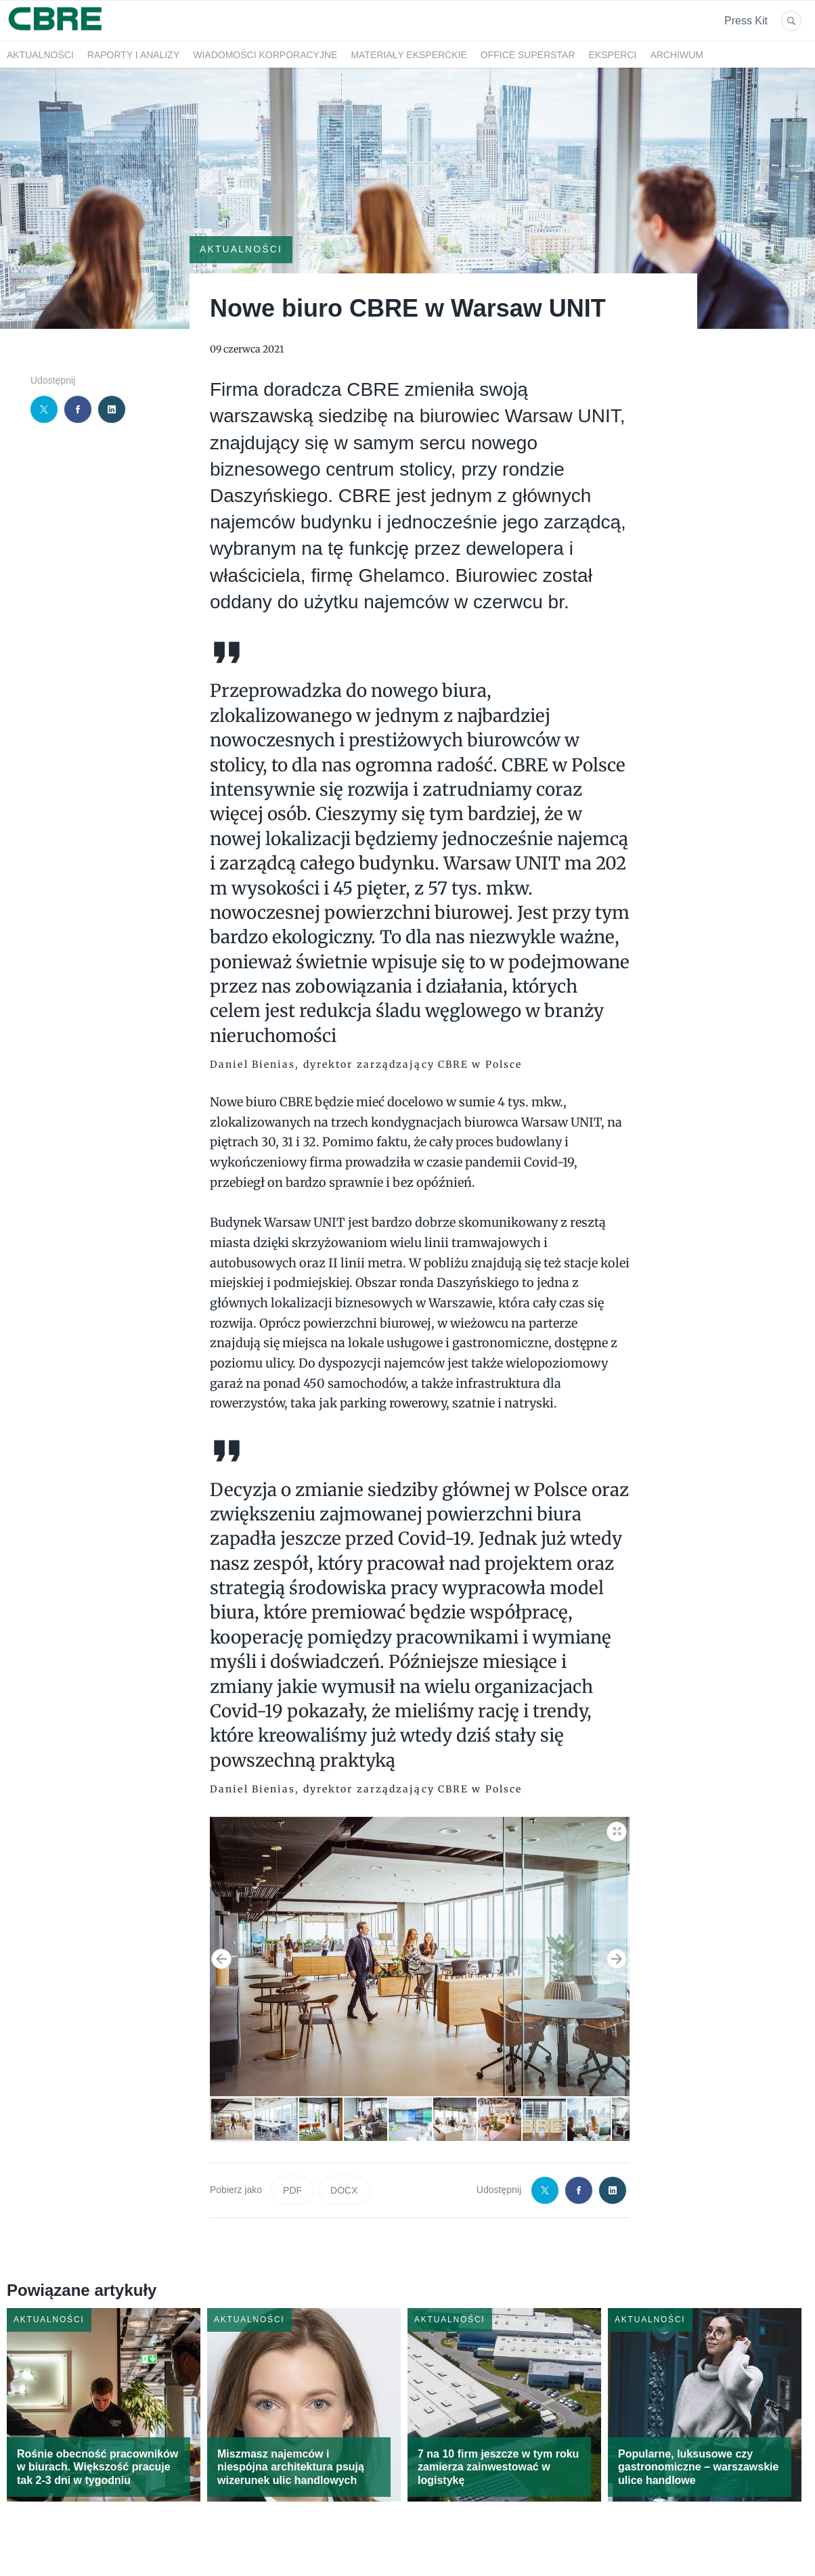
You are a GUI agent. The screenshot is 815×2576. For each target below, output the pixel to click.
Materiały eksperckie (408, 54)
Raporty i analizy (133, 54)
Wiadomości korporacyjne (265, 54)
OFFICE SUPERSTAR (528, 54)
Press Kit (746, 20)
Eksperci (613, 54)
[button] (617, 1829)
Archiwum (676, 54)
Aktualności (40, 54)
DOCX (343, 2190)
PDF (292, 2190)
